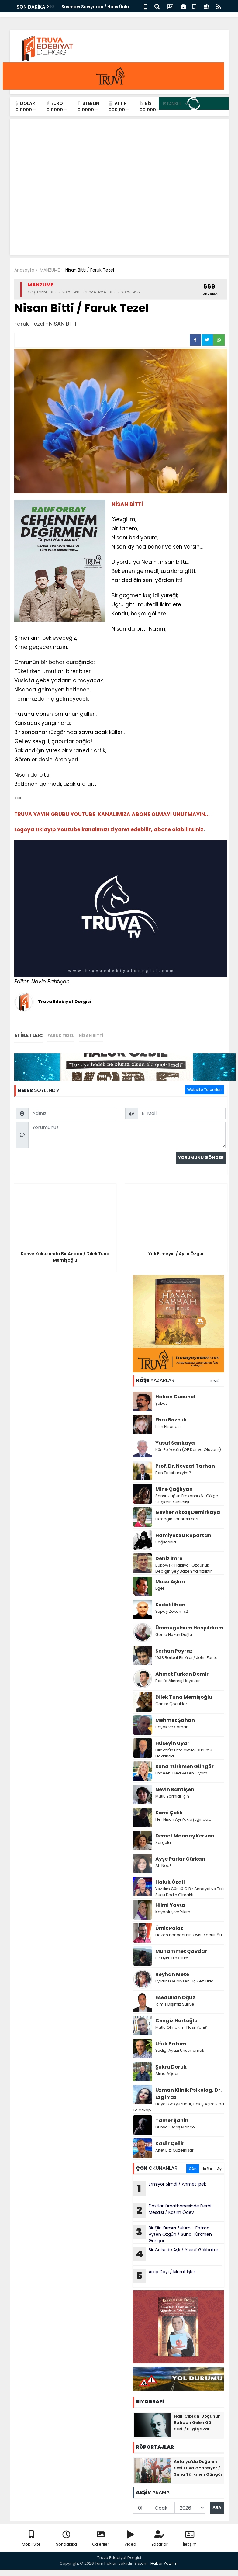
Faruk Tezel (60, 1035)
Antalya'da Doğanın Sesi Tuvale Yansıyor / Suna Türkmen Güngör (198, 2468)
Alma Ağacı (166, 2073)
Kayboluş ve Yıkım (173, 1912)
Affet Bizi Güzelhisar (174, 2150)
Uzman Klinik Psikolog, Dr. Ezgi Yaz (188, 2093)
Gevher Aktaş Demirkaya (187, 1512)
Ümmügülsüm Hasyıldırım (189, 1627)
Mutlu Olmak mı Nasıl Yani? (181, 2027)
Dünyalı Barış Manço (175, 2127)
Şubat (161, 1403)
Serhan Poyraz (174, 1650)
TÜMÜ (214, 1380)
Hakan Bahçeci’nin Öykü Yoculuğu (188, 1935)
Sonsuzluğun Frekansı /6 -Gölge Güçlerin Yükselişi (186, 1499)
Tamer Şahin (171, 2120)
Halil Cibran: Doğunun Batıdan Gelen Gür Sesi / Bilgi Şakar (197, 2422)
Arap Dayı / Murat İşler (164, 2276)
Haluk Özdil (170, 1881)
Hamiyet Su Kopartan (183, 1535)
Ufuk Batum (170, 2043)
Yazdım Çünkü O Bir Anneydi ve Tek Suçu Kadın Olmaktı (189, 1892)
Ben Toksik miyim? (173, 1473)
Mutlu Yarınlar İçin (172, 1796)
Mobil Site (31, 2538)
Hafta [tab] (207, 2168)
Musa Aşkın (170, 1581)
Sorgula (163, 1842)
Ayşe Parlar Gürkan (180, 1858)
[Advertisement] (119, 204)
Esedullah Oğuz (175, 1997)
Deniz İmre (168, 1558)
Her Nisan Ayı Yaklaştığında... (183, 1819)
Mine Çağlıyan (174, 1489)
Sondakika (66, 2538)
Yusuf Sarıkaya (175, 1442)
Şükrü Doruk (171, 2066)
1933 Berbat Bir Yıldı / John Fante (186, 1657)
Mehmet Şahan (175, 1720)
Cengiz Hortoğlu (176, 2020)
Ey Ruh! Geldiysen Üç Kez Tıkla (184, 1981)
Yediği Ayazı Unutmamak (179, 2050)
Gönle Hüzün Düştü (173, 1634)
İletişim (190, 2538)
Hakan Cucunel (175, 1396)
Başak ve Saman (172, 1727)
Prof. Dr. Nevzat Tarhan (185, 1466)
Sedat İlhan (170, 1604)
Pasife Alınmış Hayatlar (177, 1681)
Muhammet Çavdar (181, 1951)
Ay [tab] (219, 2168)
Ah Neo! (163, 1865)
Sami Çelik (169, 1812)
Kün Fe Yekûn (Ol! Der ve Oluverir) (188, 1449)
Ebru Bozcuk (171, 1419)
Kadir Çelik (169, 2143)
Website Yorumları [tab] (204, 1089)
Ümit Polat (169, 1928)
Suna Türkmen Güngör (184, 1766)
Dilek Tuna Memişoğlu (183, 1697)
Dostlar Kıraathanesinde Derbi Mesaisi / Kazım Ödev (172, 2210)
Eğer (159, 1588)
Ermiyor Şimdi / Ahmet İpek (169, 2188)
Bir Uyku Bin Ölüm (172, 1958)
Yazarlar (159, 2538)
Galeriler (100, 2538)
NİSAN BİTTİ (91, 1035)
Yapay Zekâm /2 (172, 1611)
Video (130, 2538)
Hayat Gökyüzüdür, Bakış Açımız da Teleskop (178, 2107)
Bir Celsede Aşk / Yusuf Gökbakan (177, 2254)
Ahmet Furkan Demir (182, 1674)
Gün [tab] (193, 2168)
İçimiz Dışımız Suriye (175, 2004)
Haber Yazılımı (164, 2563)
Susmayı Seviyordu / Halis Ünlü (95, 7)
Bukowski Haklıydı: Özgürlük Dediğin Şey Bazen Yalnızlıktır (183, 1568)
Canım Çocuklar (171, 1704)
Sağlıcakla (165, 1542)
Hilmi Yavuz (170, 1905)
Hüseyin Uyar (172, 1743)
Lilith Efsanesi (168, 1426)
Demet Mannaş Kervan (184, 1835)
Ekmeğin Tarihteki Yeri (176, 1519)
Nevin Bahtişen (174, 1789)
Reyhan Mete (172, 1974)
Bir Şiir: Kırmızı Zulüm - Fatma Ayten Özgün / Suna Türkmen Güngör (172, 2234)
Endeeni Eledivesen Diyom (181, 1773)
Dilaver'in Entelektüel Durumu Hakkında (183, 1753)
